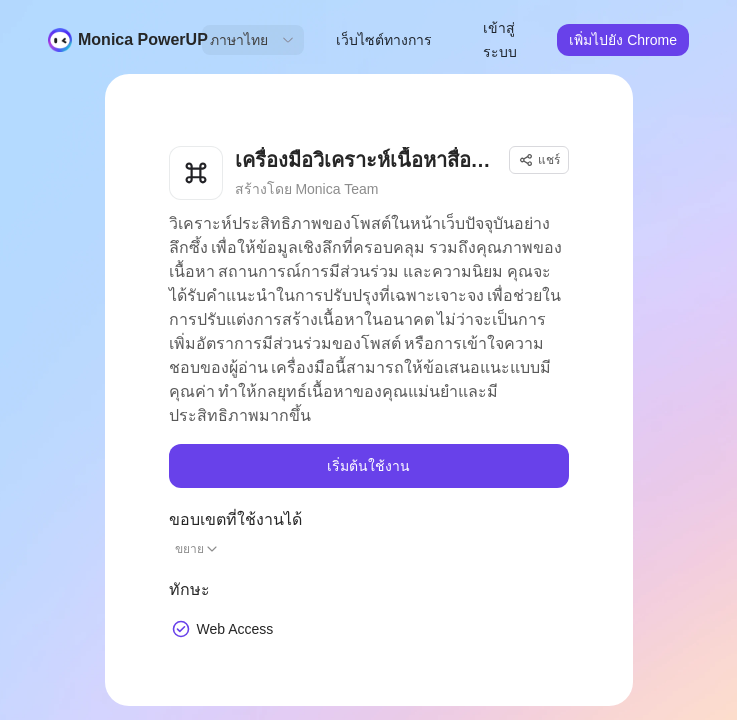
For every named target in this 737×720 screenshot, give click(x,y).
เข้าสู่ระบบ (500, 40)
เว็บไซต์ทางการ (384, 40)
